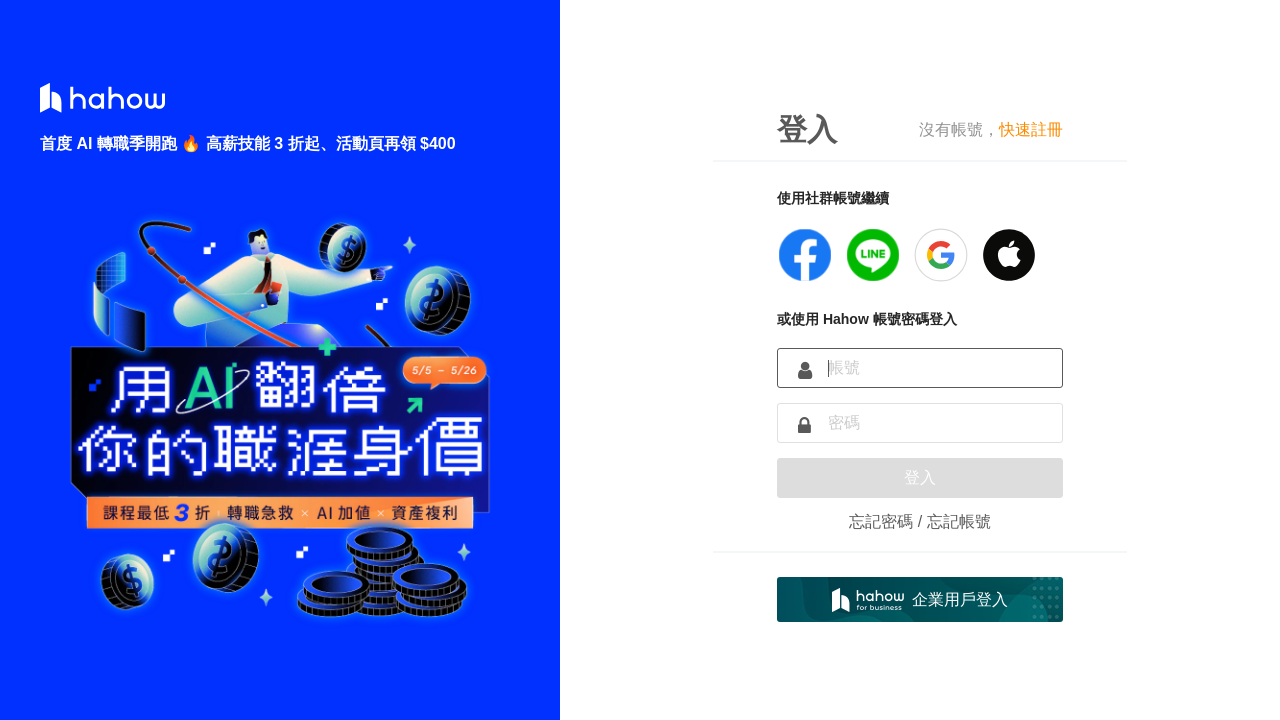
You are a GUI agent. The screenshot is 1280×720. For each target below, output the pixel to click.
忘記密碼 (881, 521)
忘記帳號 (959, 521)
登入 (920, 477)
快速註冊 (1031, 129)
